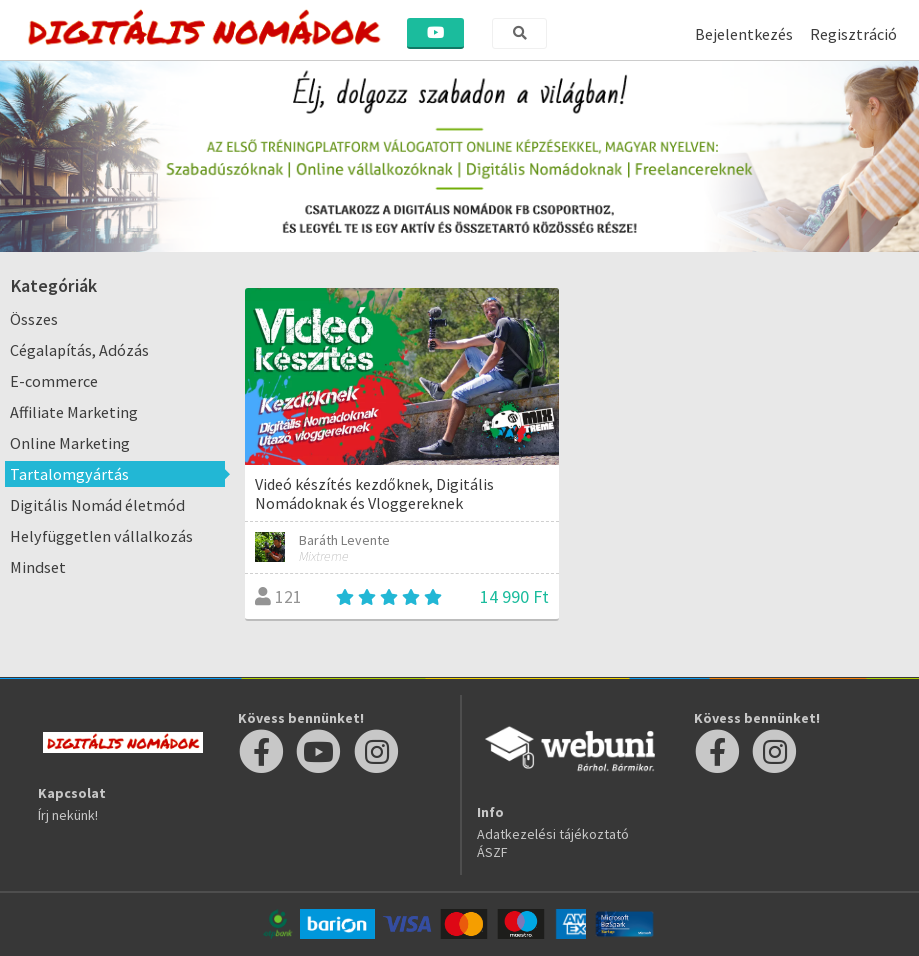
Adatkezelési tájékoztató (553, 834)
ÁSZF (492, 852)
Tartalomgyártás (69, 474)
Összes (34, 319)
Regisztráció (853, 34)
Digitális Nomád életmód (97, 505)
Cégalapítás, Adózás (79, 350)
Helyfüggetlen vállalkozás (101, 536)
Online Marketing (70, 443)
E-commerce (54, 381)
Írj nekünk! (68, 815)
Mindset (38, 567)
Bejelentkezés (744, 34)
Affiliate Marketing (74, 412)
